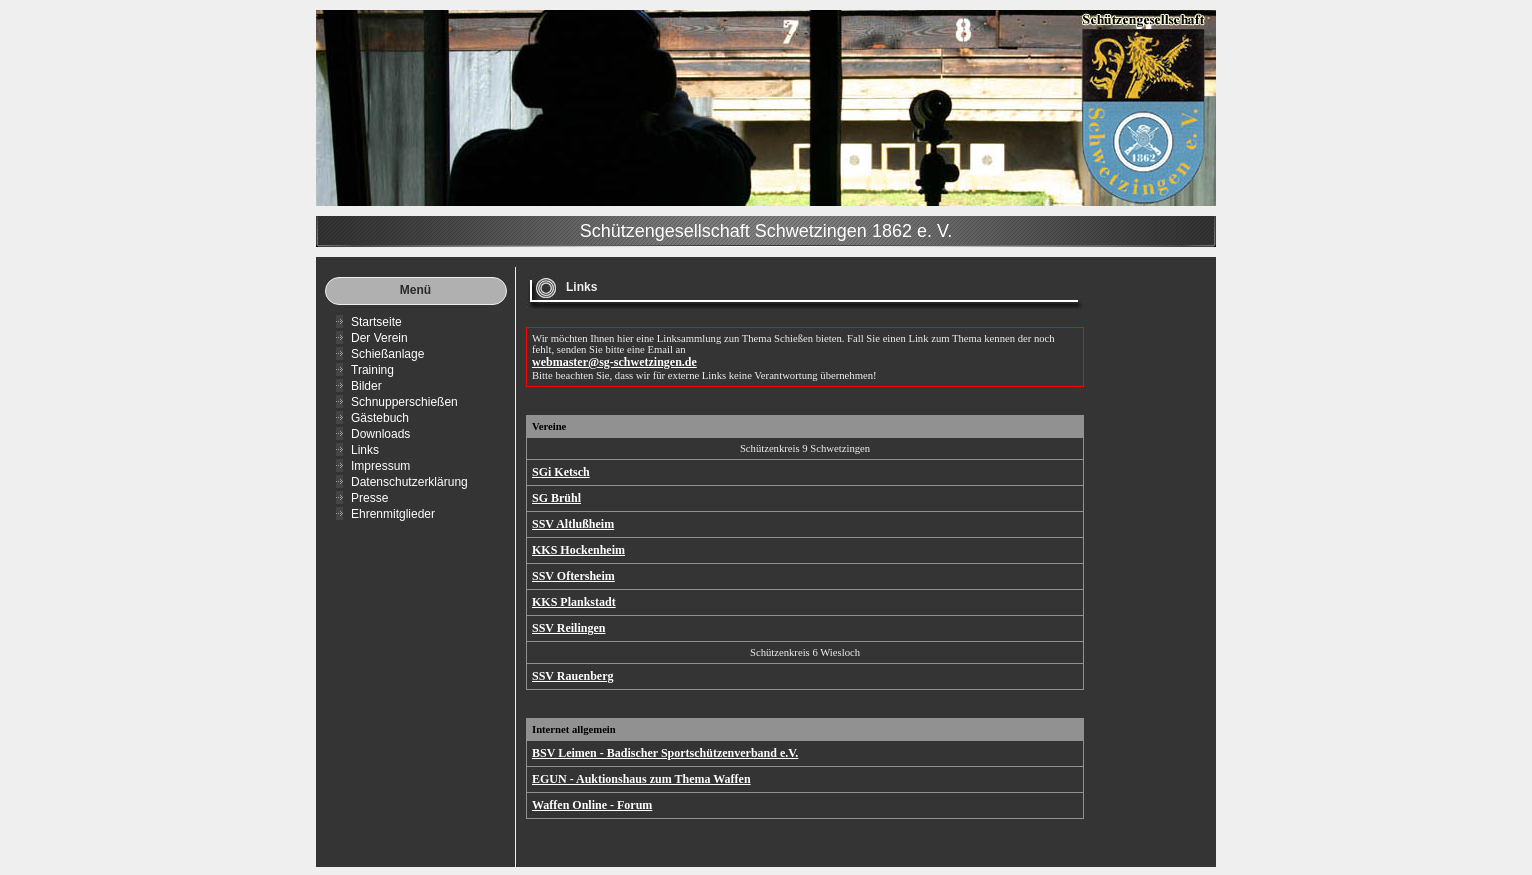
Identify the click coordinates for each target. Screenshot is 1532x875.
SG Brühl (556, 498)
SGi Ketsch (561, 472)
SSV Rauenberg (572, 676)
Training (372, 370)
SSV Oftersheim (573, 576)
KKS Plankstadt (574, 602)
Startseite (376, 322)
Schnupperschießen (404, 402)
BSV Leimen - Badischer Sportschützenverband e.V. (665, 753)
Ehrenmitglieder (393, 514)
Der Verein (379, 338)
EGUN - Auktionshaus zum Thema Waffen (641, 779)
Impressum (380, 466)
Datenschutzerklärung (409, 482)
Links (365, 450)
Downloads (380, 434)
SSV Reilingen (568, 628)
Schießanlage (387, 354)
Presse (369, 498)
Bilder (366, 386)
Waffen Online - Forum (592, 805)
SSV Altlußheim (573, 524)
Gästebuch (380, 418)
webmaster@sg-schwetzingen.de (614, 362)
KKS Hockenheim (578, 550)
